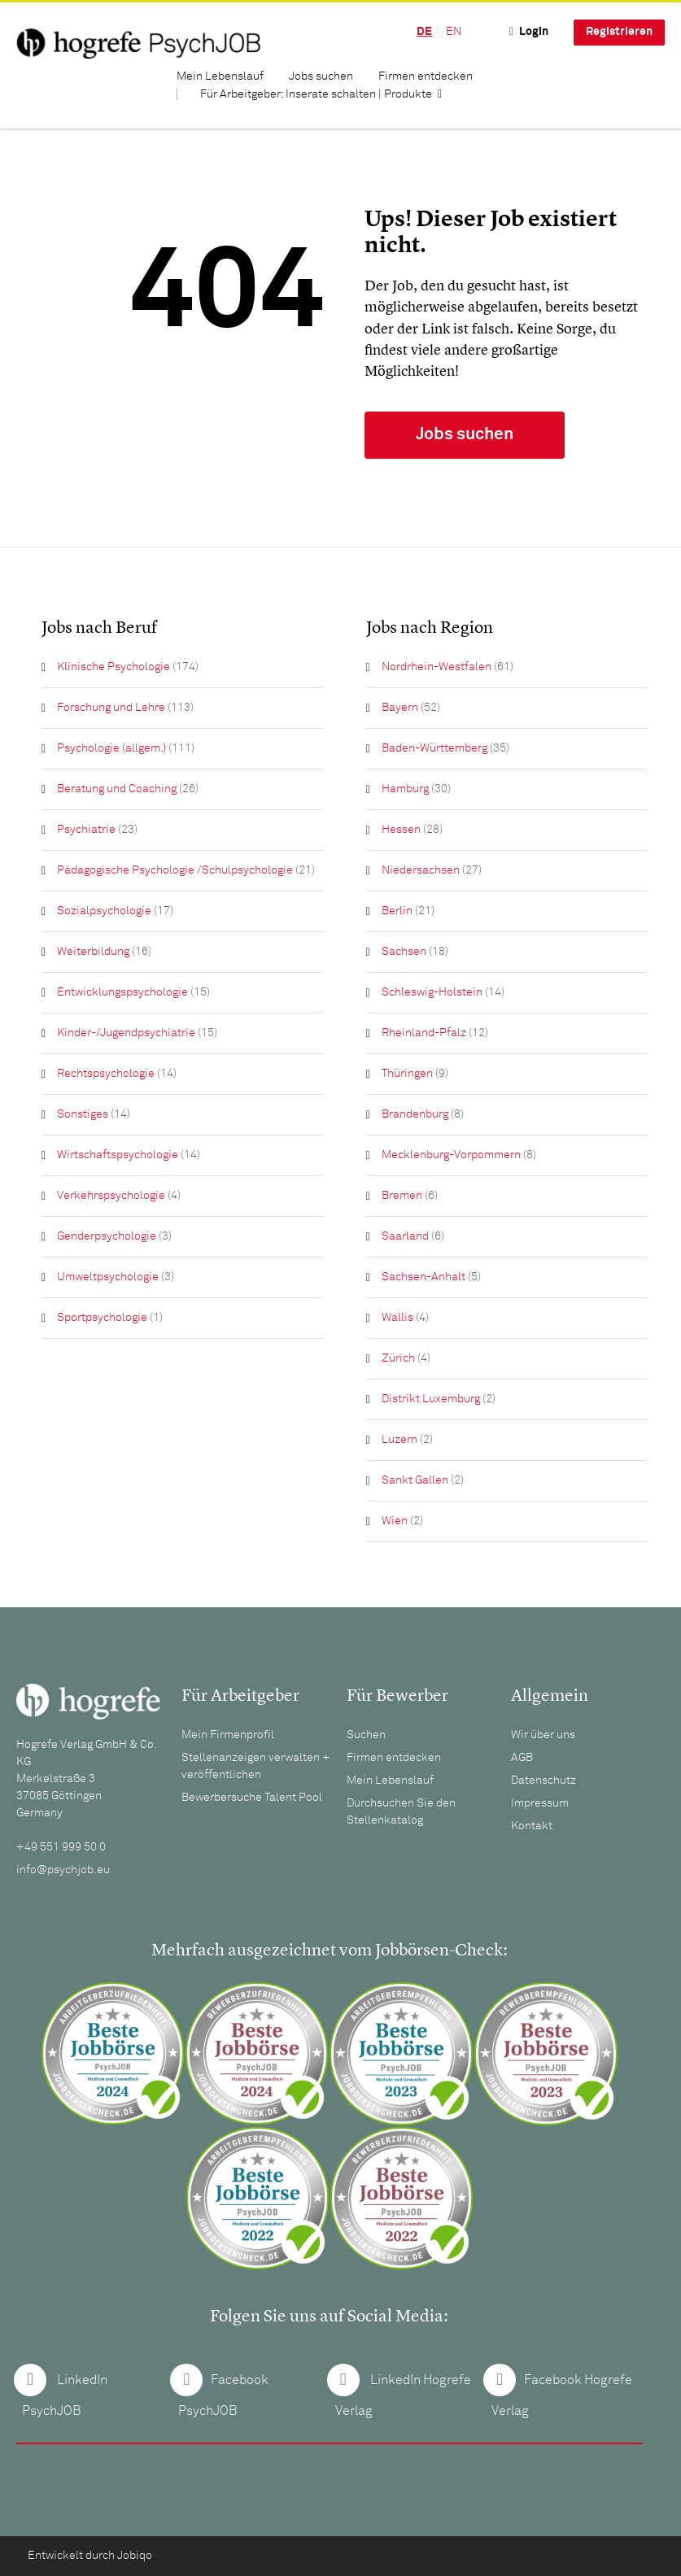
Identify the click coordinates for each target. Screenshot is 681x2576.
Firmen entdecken (425, 76)
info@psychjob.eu (63, 1870)
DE (424, 31)
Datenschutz (543, 1780)
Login (533, 31)
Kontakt (531, 1826)
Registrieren (619, 31)
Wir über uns (543, 1735)
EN (453, 31)
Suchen (366, 1735)
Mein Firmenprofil (227, 1735)
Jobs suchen (321, 76)
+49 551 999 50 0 (61, 1847)
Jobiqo (134, 2555)
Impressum (540, 1803)
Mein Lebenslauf (220, 76)
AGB (522, 1757)
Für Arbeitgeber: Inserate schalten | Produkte (316, 94)
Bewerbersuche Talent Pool (251, 1797)
